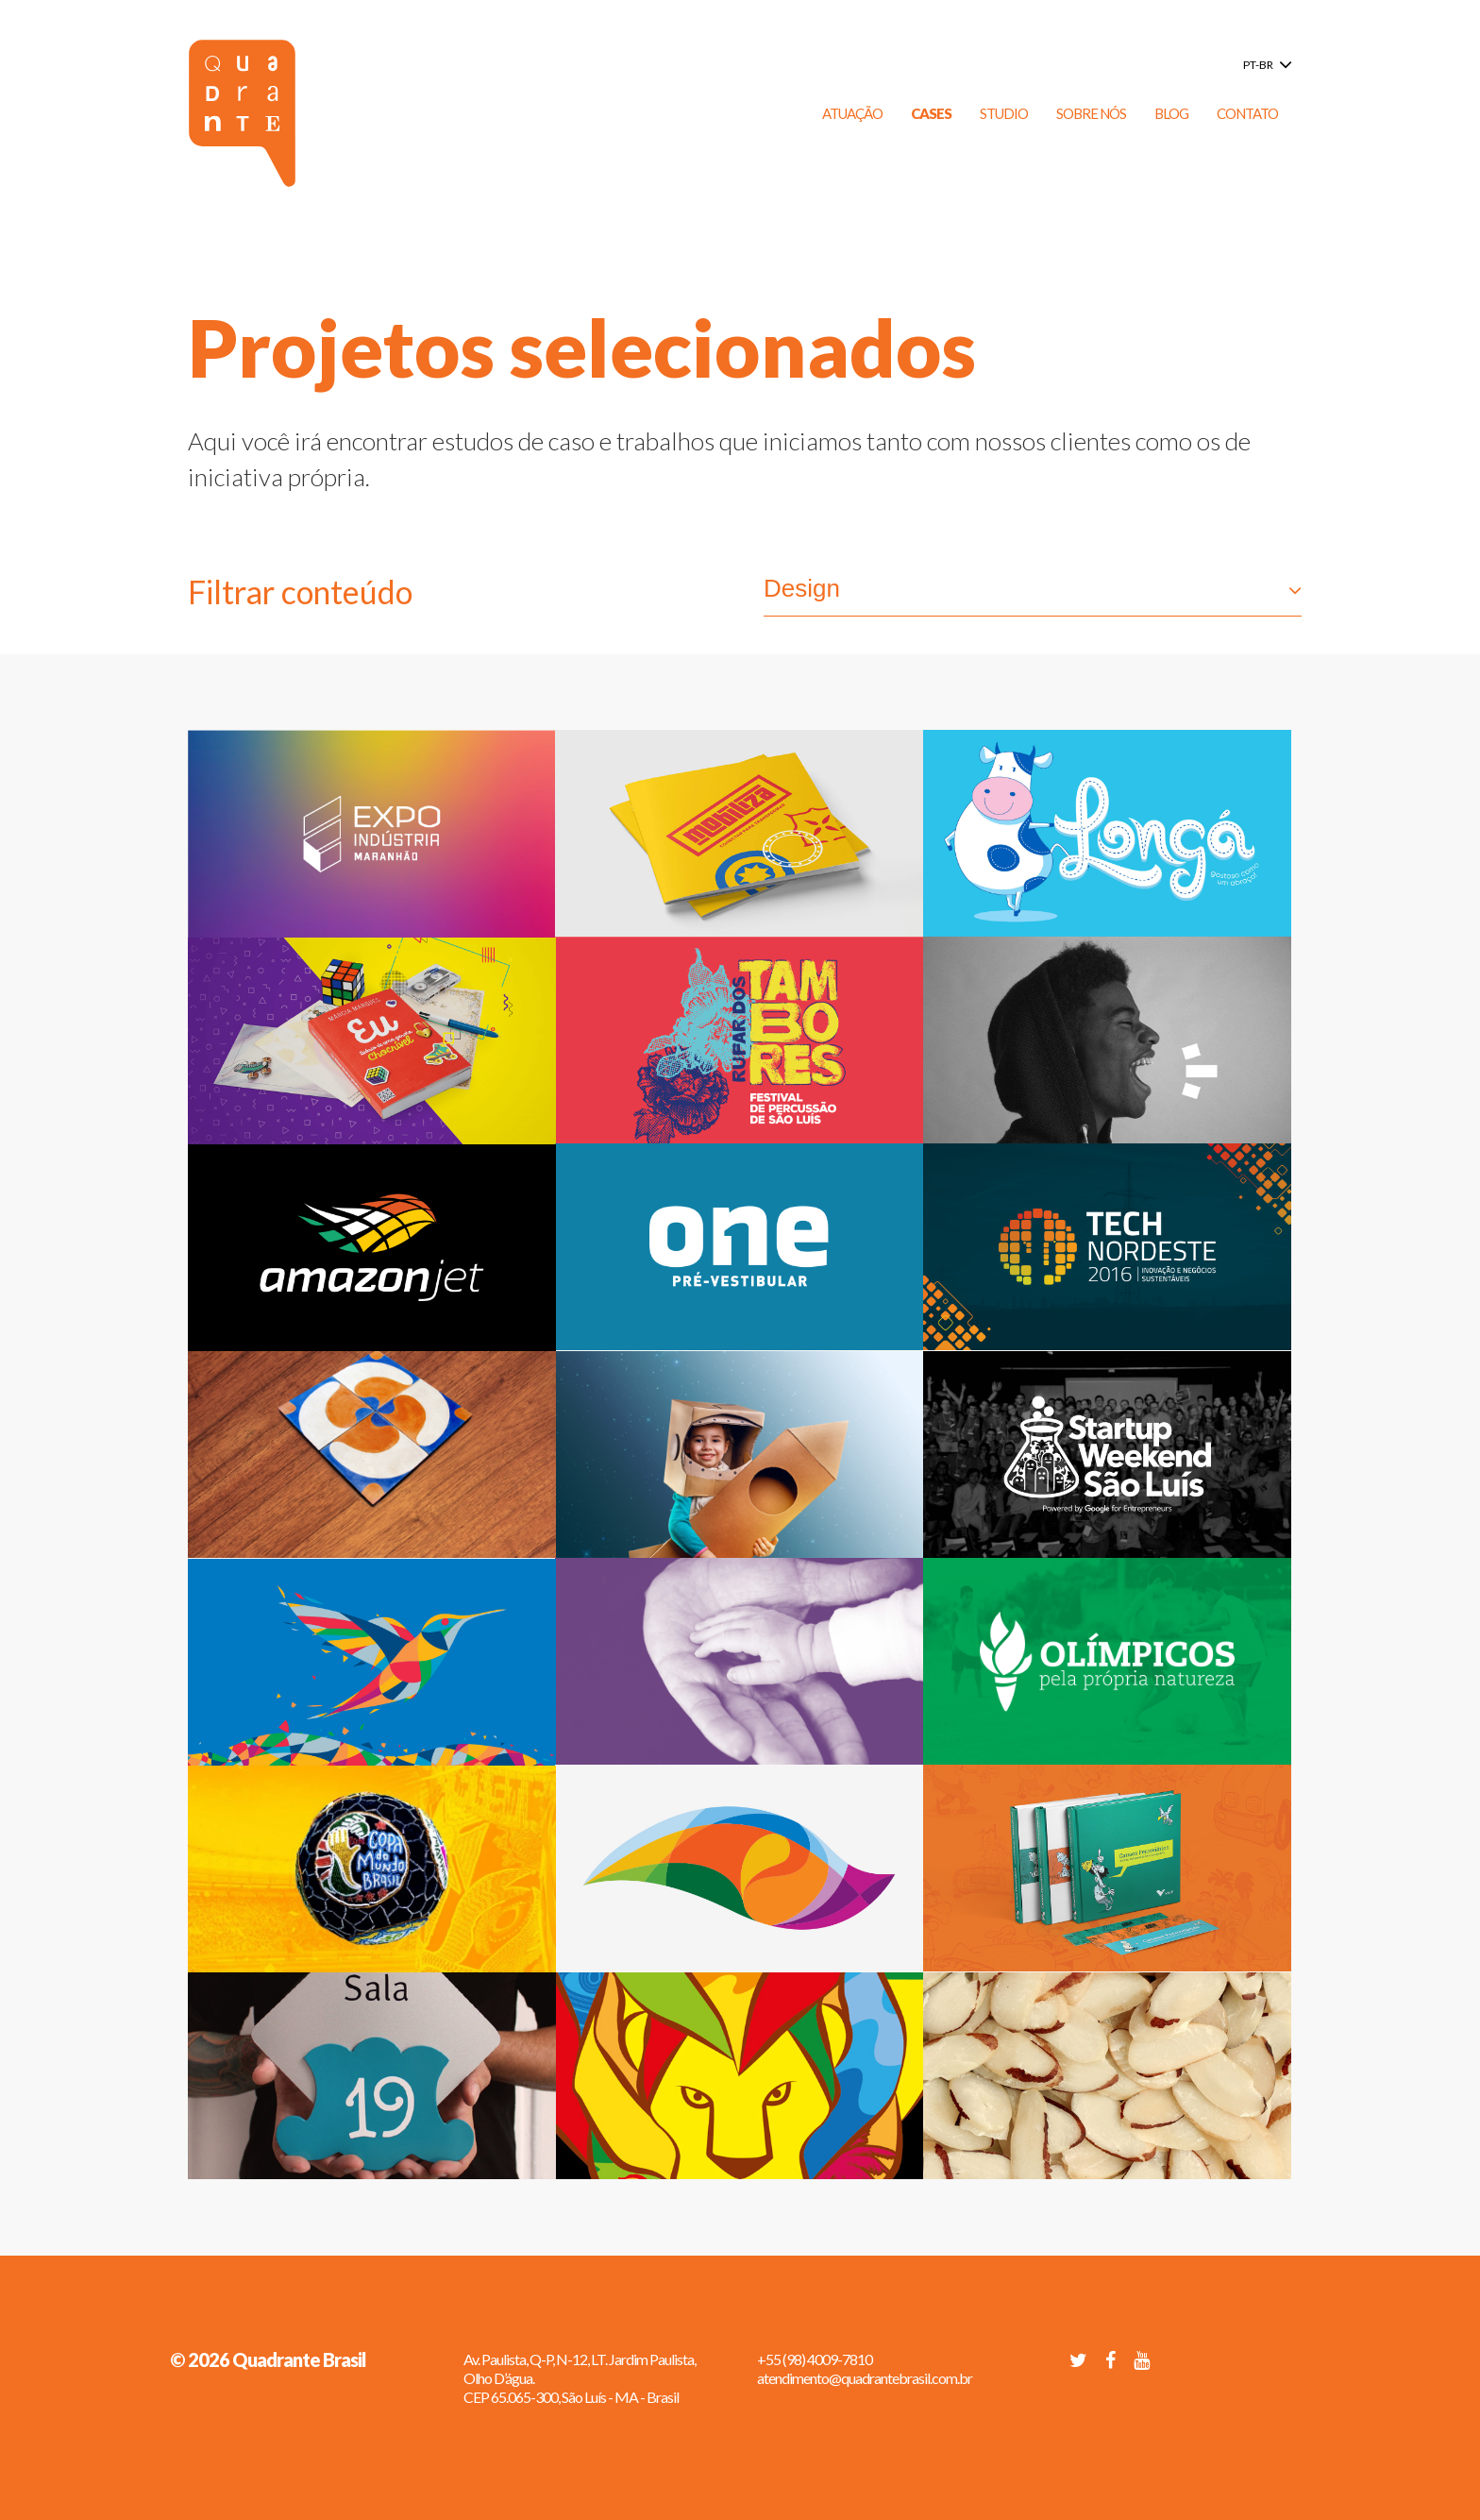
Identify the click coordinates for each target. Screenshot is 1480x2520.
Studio (1004, 113)
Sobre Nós (1091, 113)
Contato (1247, 113)
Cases (931, 113)
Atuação (852, 113)
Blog (1171, 113)
